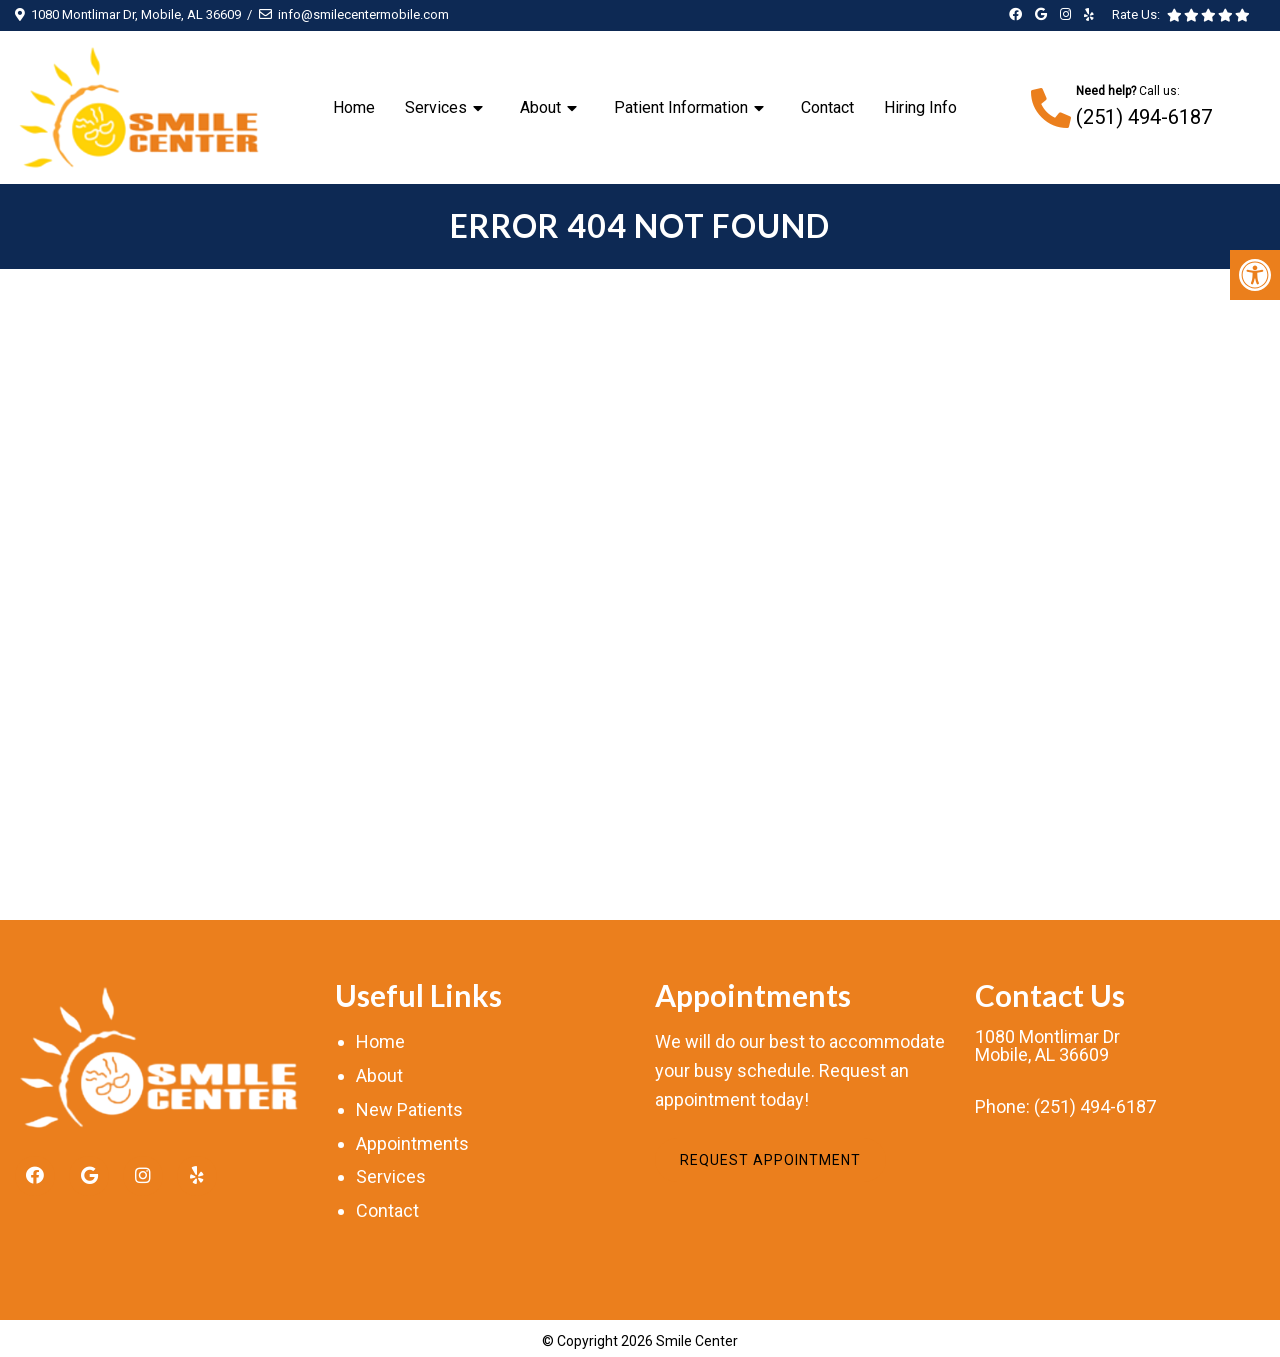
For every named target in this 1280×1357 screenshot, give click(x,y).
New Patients (409, 1109)
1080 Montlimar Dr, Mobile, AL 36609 (136, 14)
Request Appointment (770, 1160)
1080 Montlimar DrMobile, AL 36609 (1047, 1046)
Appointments (412, 1143)
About (540, 107)
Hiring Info (920, 107)
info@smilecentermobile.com (363, 14)
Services (436, 107)
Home (354, 107)
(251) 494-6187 (1144, 117)
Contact (827, 107)
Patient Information (681, 107)
